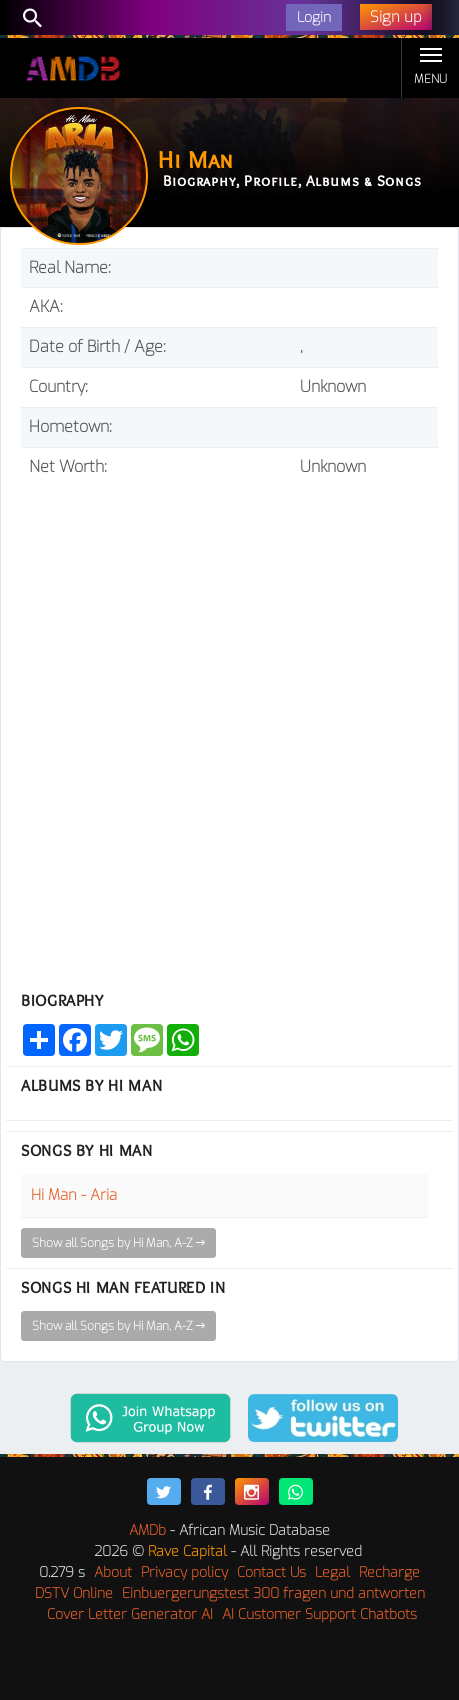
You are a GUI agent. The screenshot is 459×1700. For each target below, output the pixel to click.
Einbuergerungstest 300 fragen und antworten (273, 1593)
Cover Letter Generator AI (130, 1614)
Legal (332, 1572)
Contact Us (271, 1572)
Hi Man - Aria (74, 1195)
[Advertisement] (229, 726)
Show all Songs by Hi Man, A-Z (118, 1243)
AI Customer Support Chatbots (319, 1614)
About (113, 1572)
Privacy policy (184, 1572)
